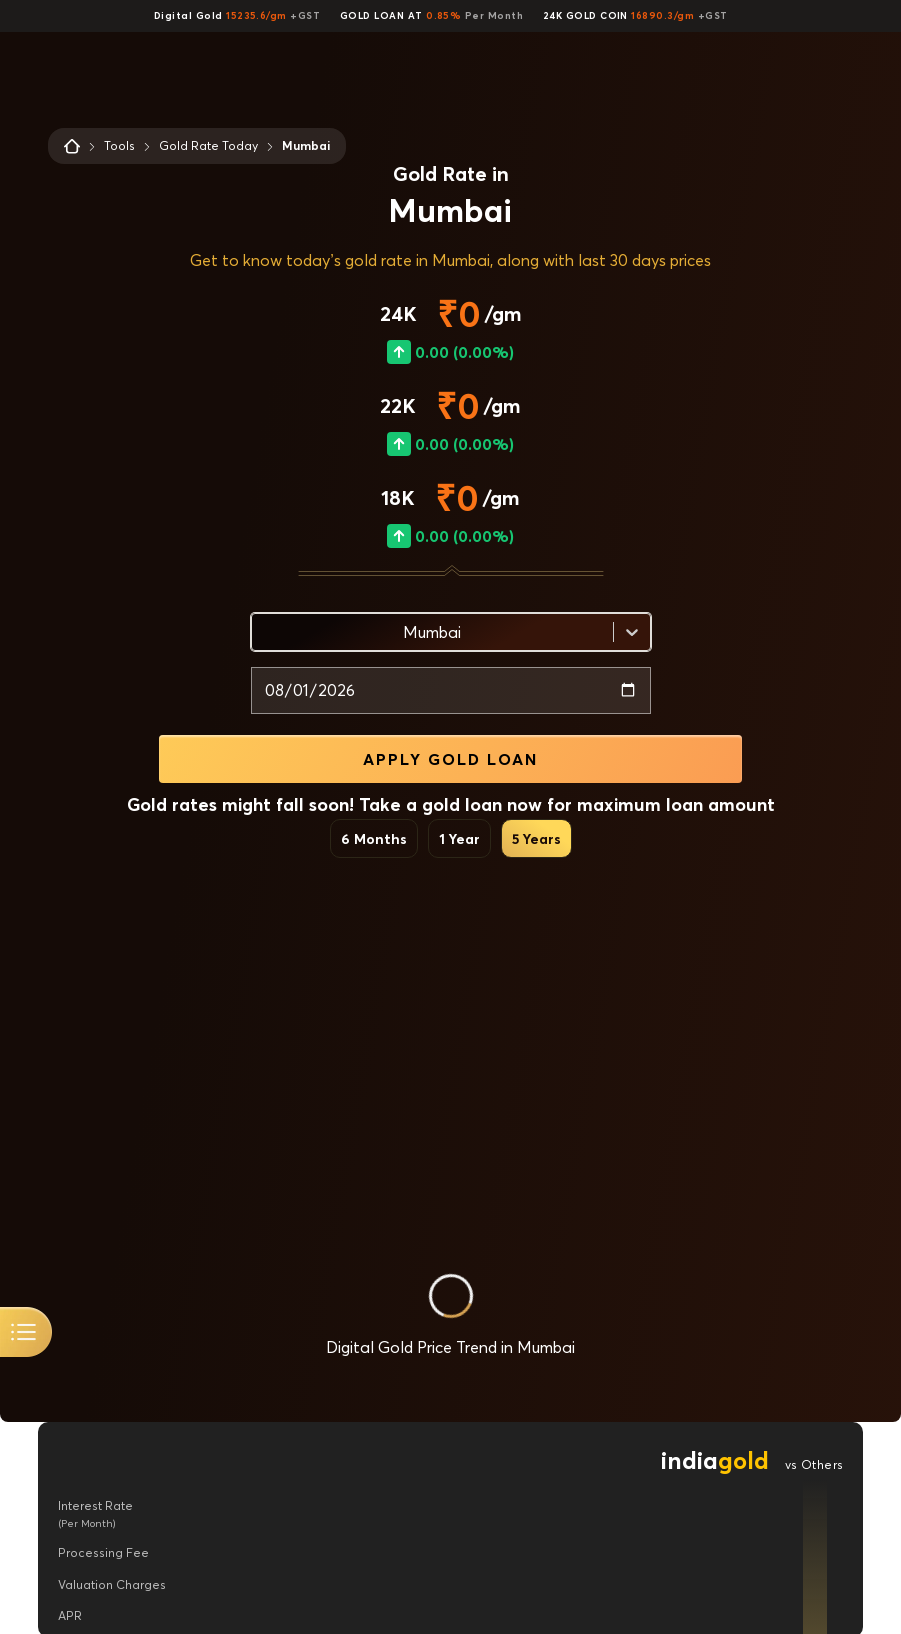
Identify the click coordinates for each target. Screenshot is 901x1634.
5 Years (536, 838)
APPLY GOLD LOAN (450, 759)
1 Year (459, 838)
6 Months (374, 838)
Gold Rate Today (208, 145)
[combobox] (264, 632)
